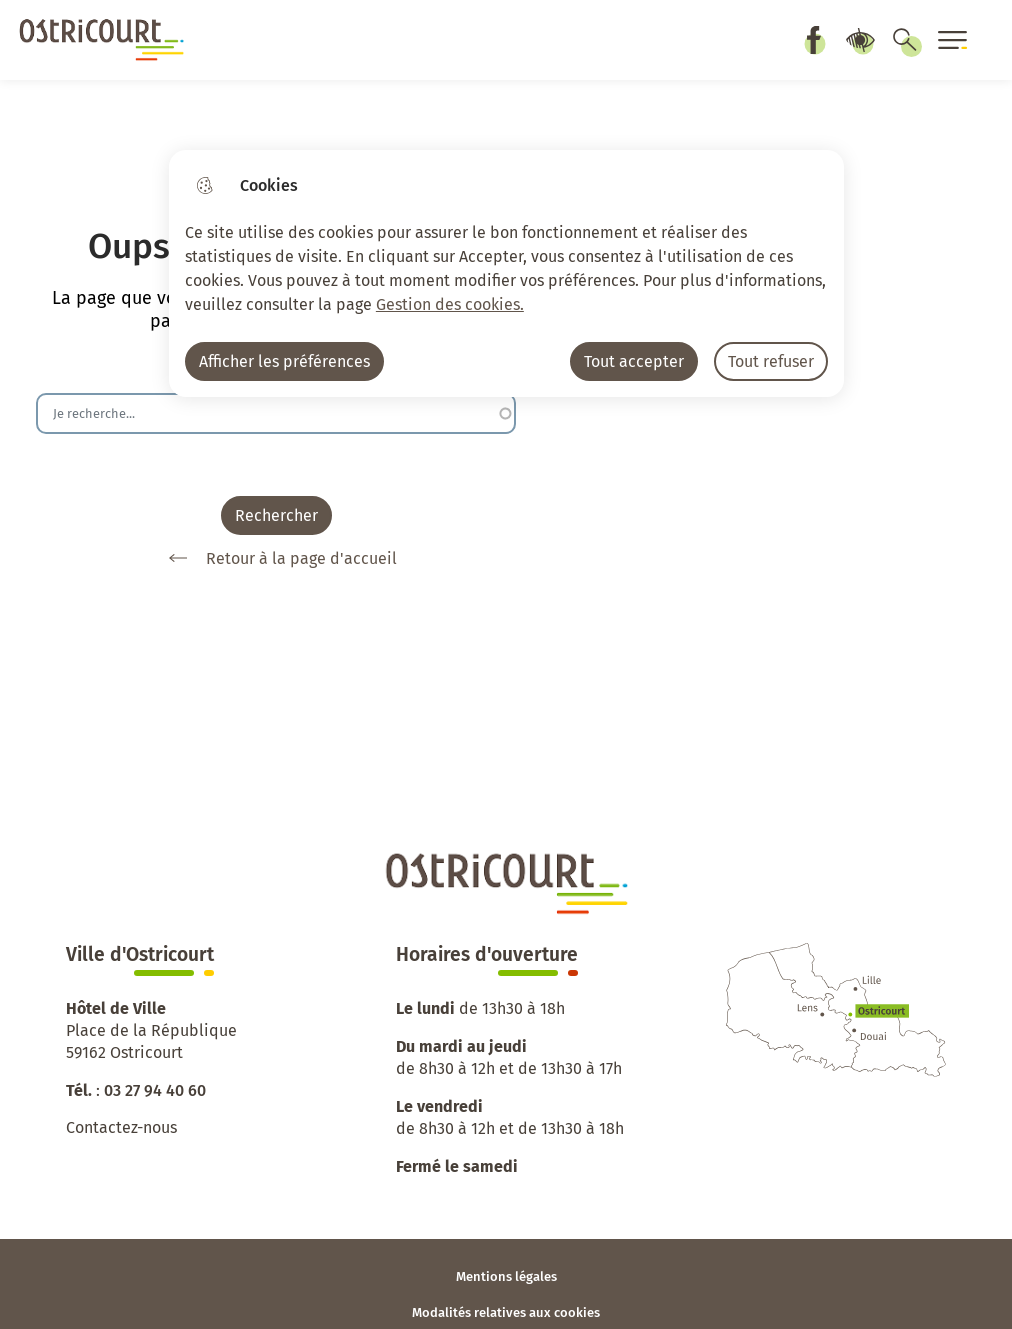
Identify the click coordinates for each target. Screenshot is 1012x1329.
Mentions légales (506, 1276)
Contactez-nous (121, 1127)
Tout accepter (634, 361)
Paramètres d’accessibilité (860, 40)
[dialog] (506, 273)
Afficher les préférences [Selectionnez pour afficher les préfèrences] (284, 361)
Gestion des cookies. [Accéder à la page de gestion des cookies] (450, 304)
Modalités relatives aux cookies (506, 1312)
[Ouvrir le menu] (953, 40)
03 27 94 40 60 (155, 1090)
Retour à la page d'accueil (276, 558)
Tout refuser (771, 361)
